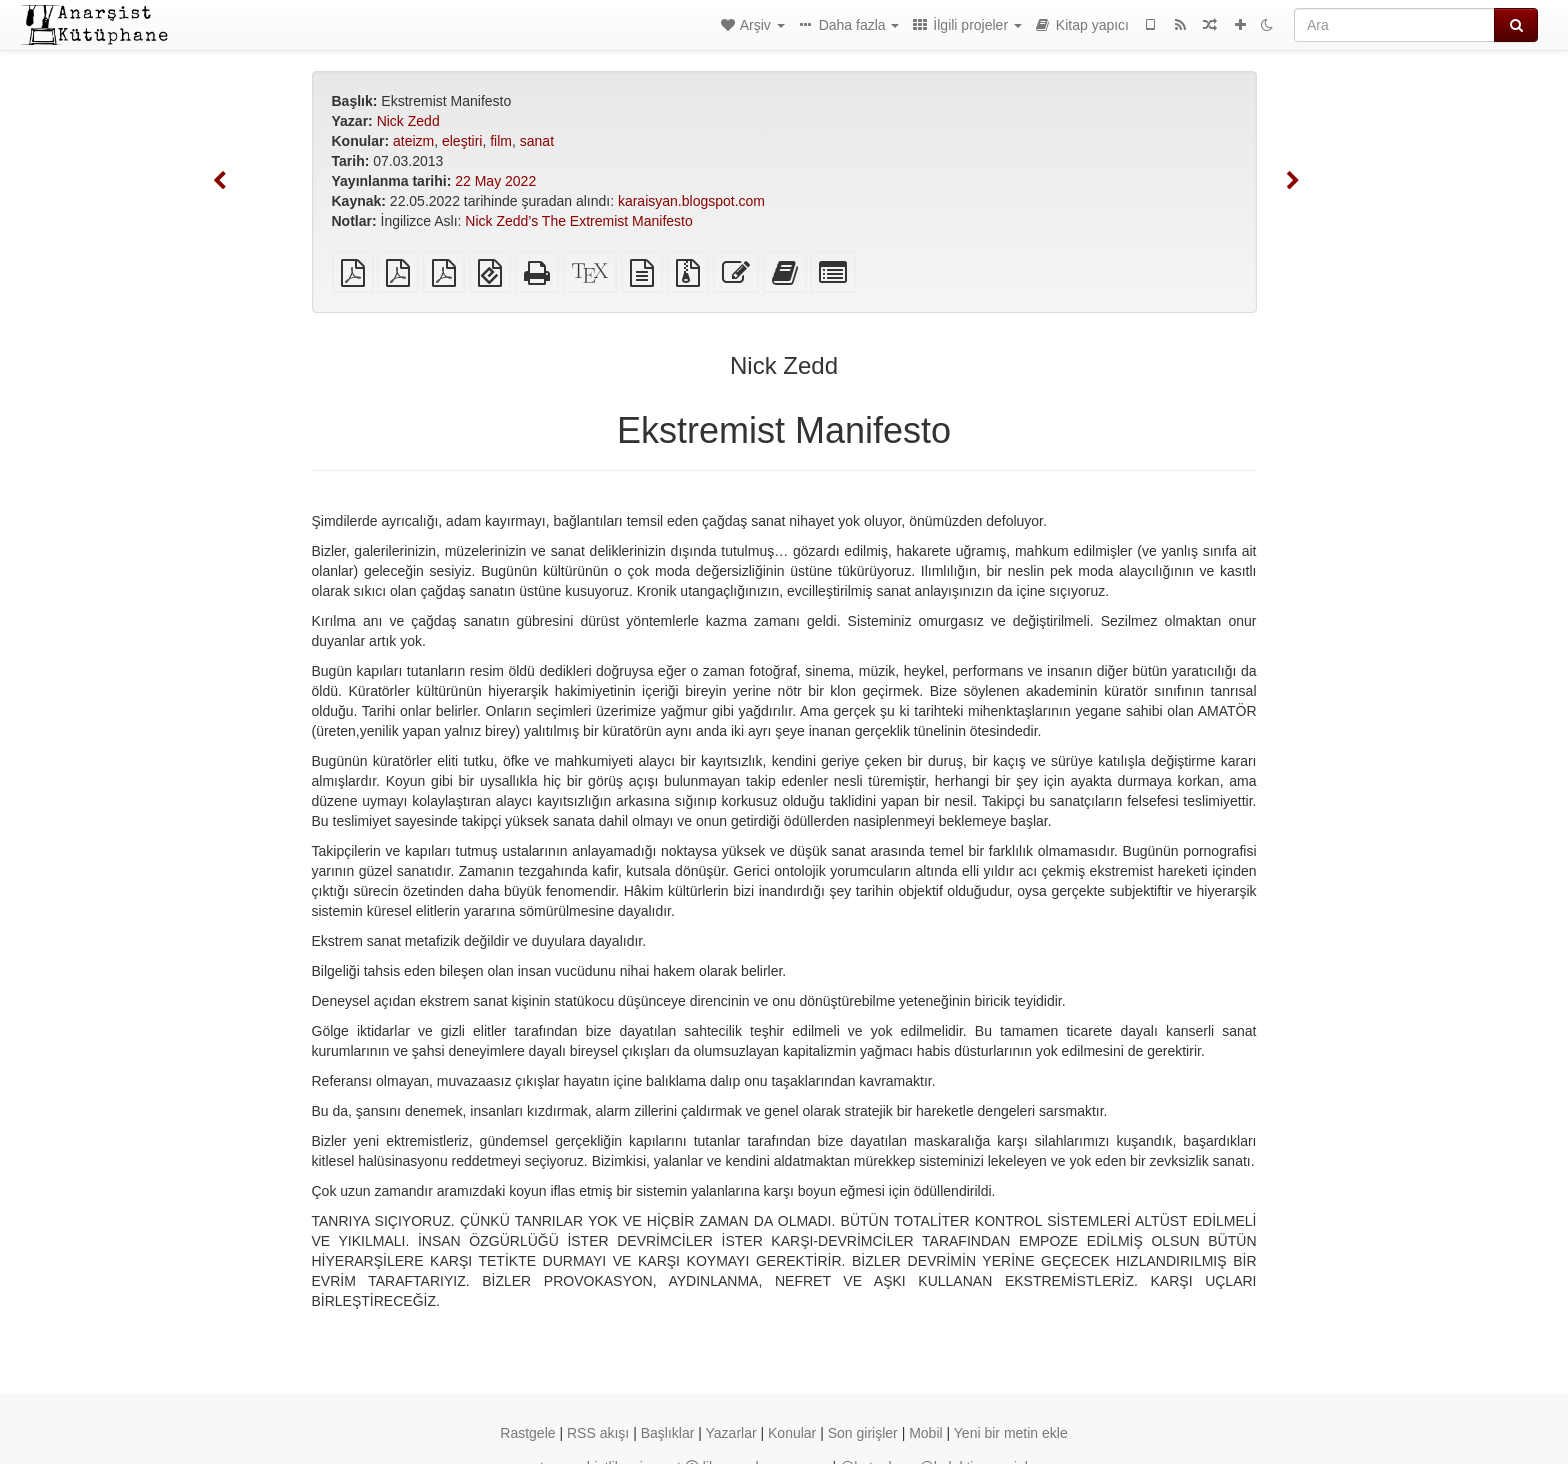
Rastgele (527, 1433)
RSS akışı (598, 1433)
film (501, 141)
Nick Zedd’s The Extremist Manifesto (578, 221)
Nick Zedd (408, 121)
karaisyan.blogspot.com (691, 201)
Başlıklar (668, 1433)
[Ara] (1394, 25)
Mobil (925, 1433)
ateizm (413, 141)
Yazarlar (731, 1433)
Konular (792, 1433)
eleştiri (462, 141)
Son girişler (863, 1433)
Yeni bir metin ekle (1011, 1433)
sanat (537, 141)
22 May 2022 (495, 181)
